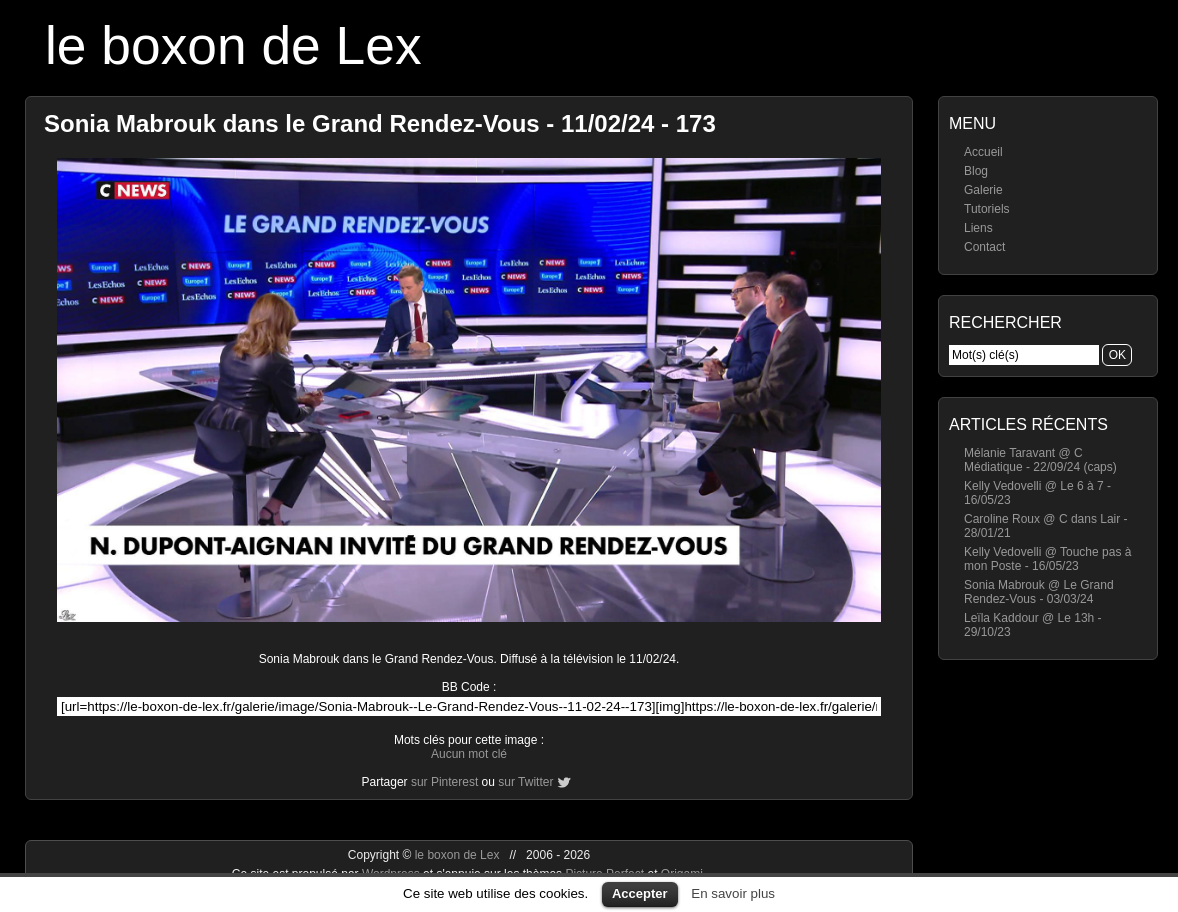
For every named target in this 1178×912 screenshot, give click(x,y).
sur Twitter (525, 782)
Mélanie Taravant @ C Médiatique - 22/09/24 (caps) (1040, 460)
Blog (976, 171)
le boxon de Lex (233, 45)
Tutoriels (987, 209)
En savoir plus (733, 893)
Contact (984, 247)
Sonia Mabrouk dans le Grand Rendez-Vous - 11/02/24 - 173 (380, 123)
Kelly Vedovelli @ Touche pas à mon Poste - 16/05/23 (1047, 559)
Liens (978, 228)
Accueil (983, 152)
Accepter (640, 893)
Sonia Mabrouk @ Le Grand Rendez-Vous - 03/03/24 (1039, 592)
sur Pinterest (444, 782)
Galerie (983, 190)
